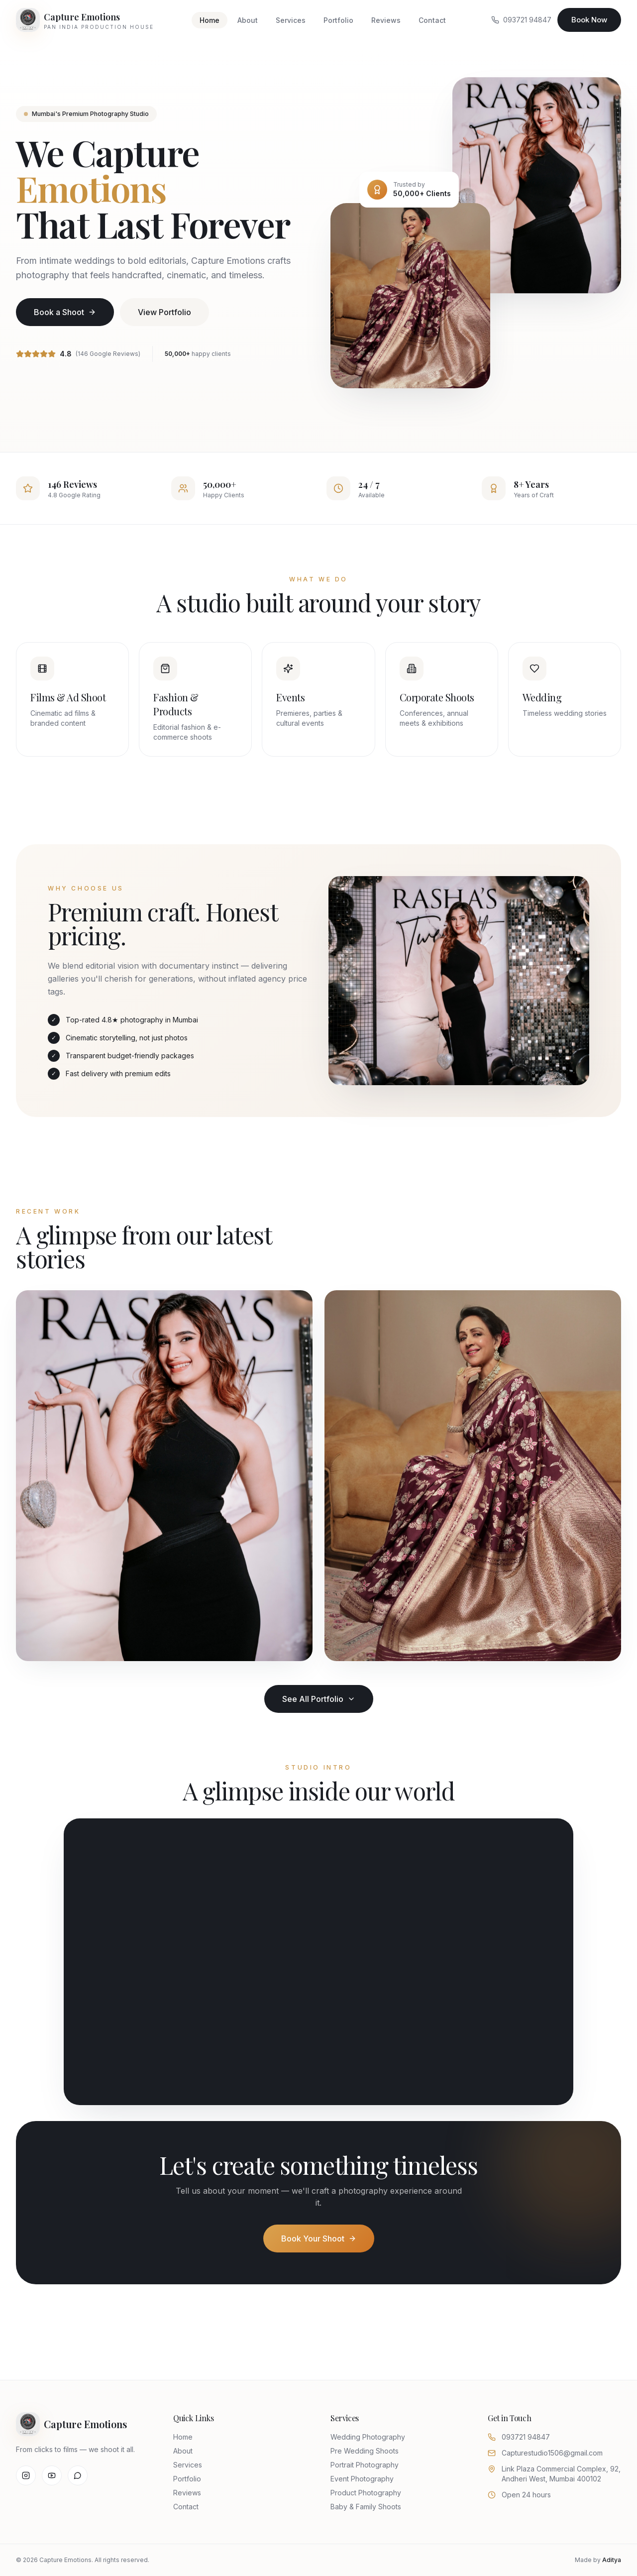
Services (291, 20)
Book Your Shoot (318, 2238)
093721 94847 (521, 19)
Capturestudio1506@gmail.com (552, 2453)
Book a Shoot (65, 312)
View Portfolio (164, 312)
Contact (432, 20)
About (247, 20)
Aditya (611, 2560)
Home (209, 20)
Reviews (386, 20)
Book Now (589, 19)
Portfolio (338, 20)
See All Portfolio (318, 1699)
